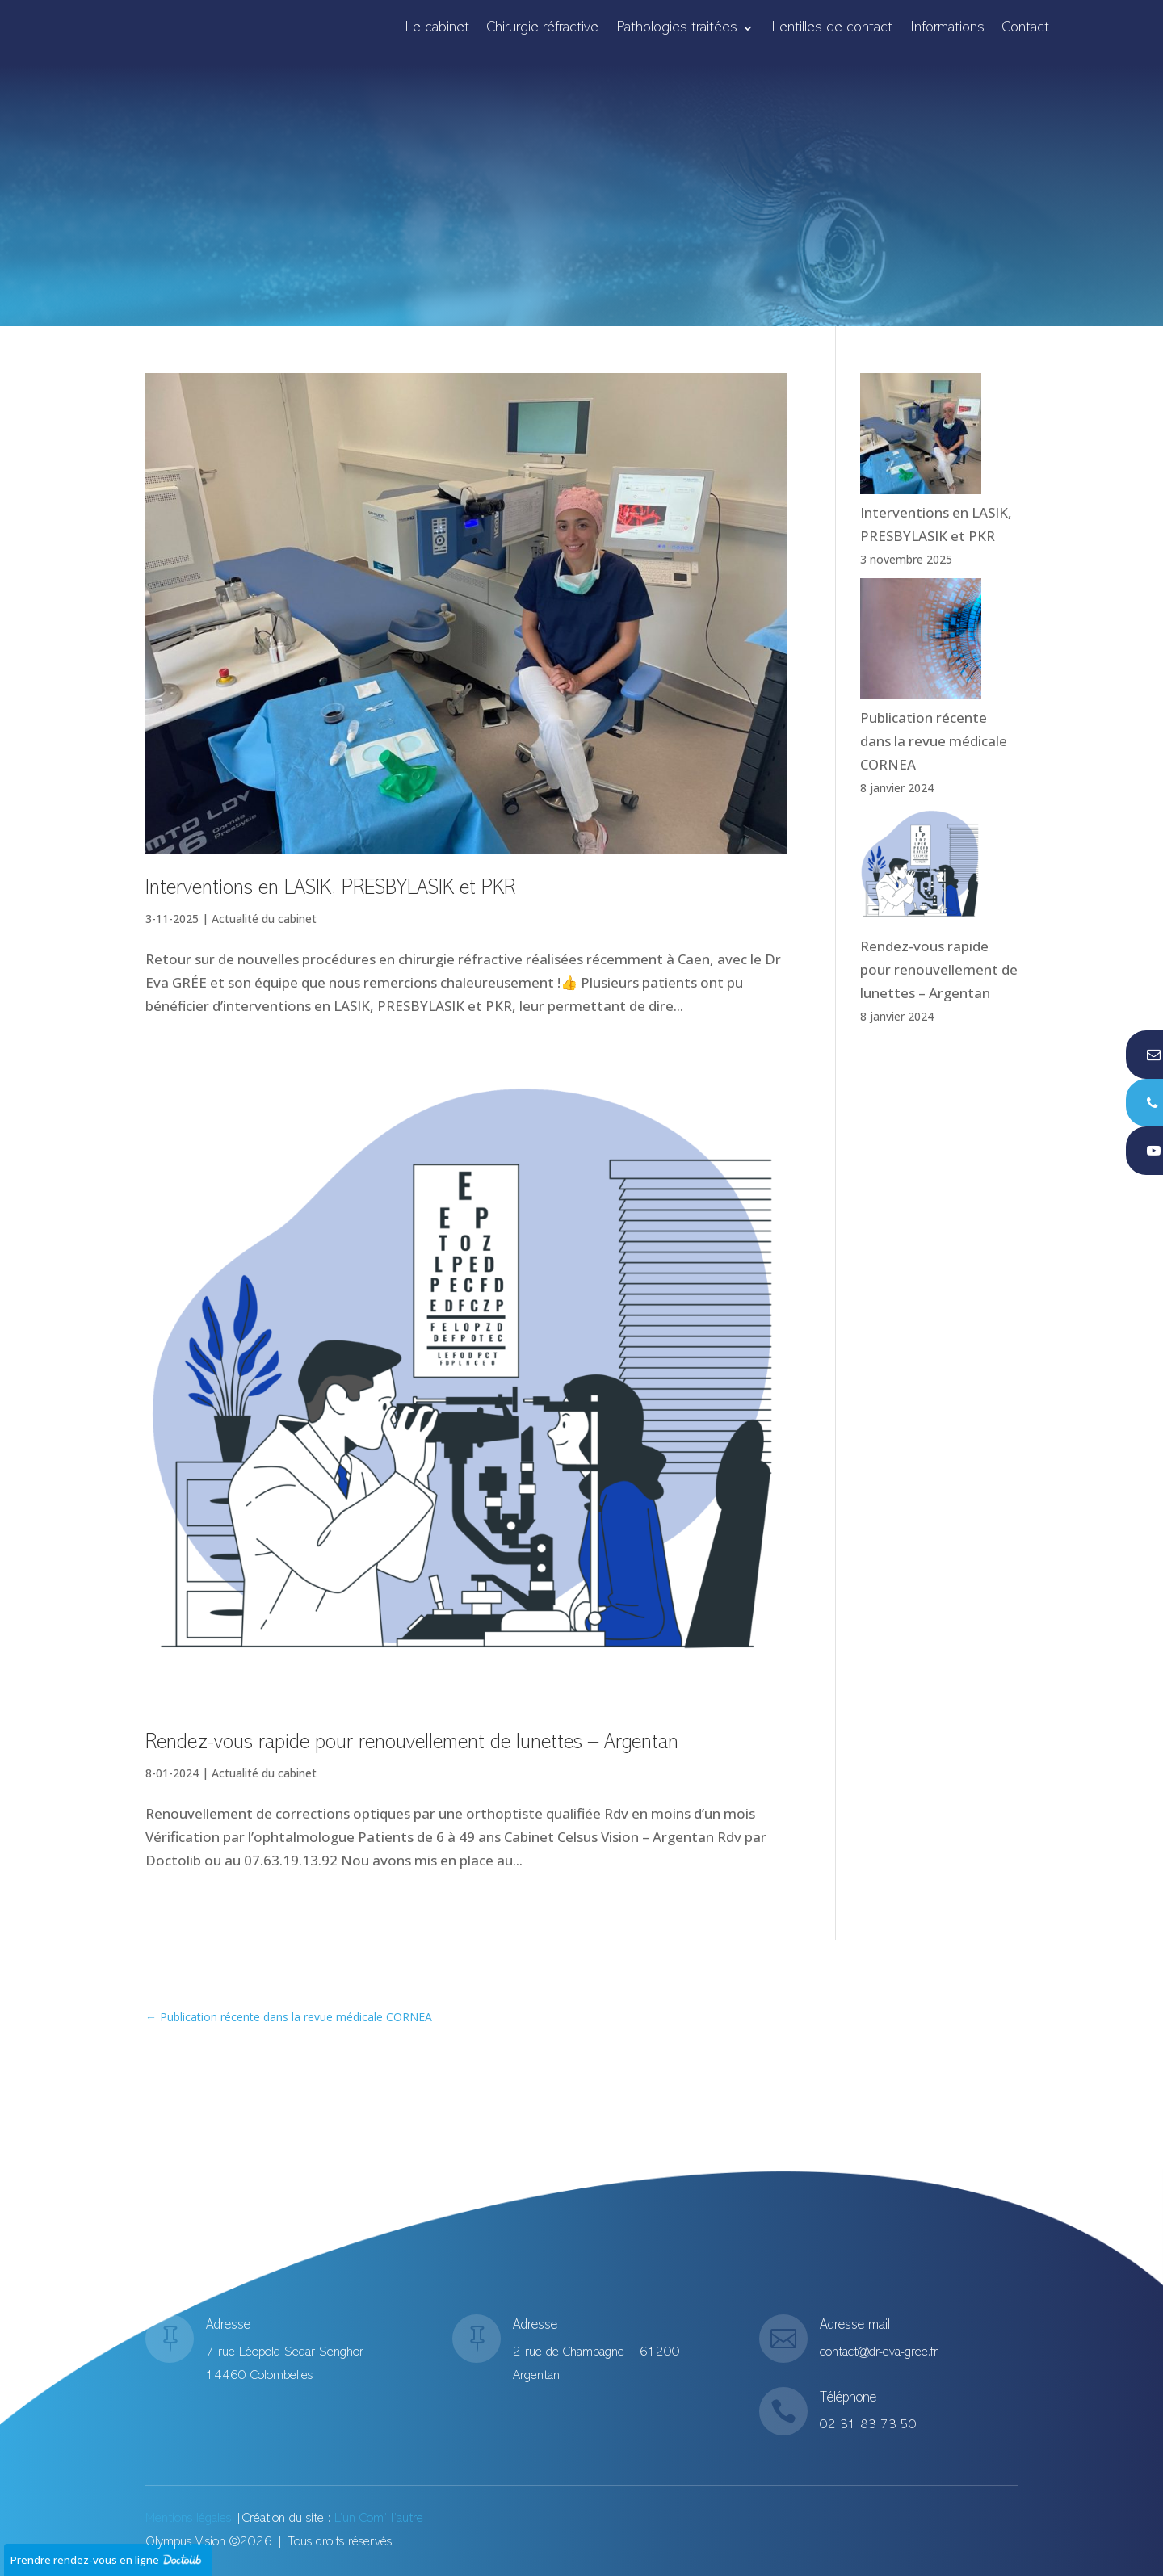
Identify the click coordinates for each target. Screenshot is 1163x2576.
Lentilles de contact (831, 29)
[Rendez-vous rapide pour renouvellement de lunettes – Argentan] (920, 871)
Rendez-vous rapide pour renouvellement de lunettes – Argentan (411, 1743)
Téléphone (848, 2402)
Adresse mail (855, 2330)
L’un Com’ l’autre (378, 2518)
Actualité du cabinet (264, 918)
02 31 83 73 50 (868, 2422)
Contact (1025, 29)
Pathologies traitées (676, 29)
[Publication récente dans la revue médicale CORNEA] (920, 642)
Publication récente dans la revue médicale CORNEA (933, 741)
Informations (947, 29)
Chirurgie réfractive (542, 29)
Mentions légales (188, 2518)
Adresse (229, 2333)
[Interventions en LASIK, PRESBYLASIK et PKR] (920, 437)
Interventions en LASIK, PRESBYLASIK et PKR (330, 889)
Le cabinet (437, 29)
